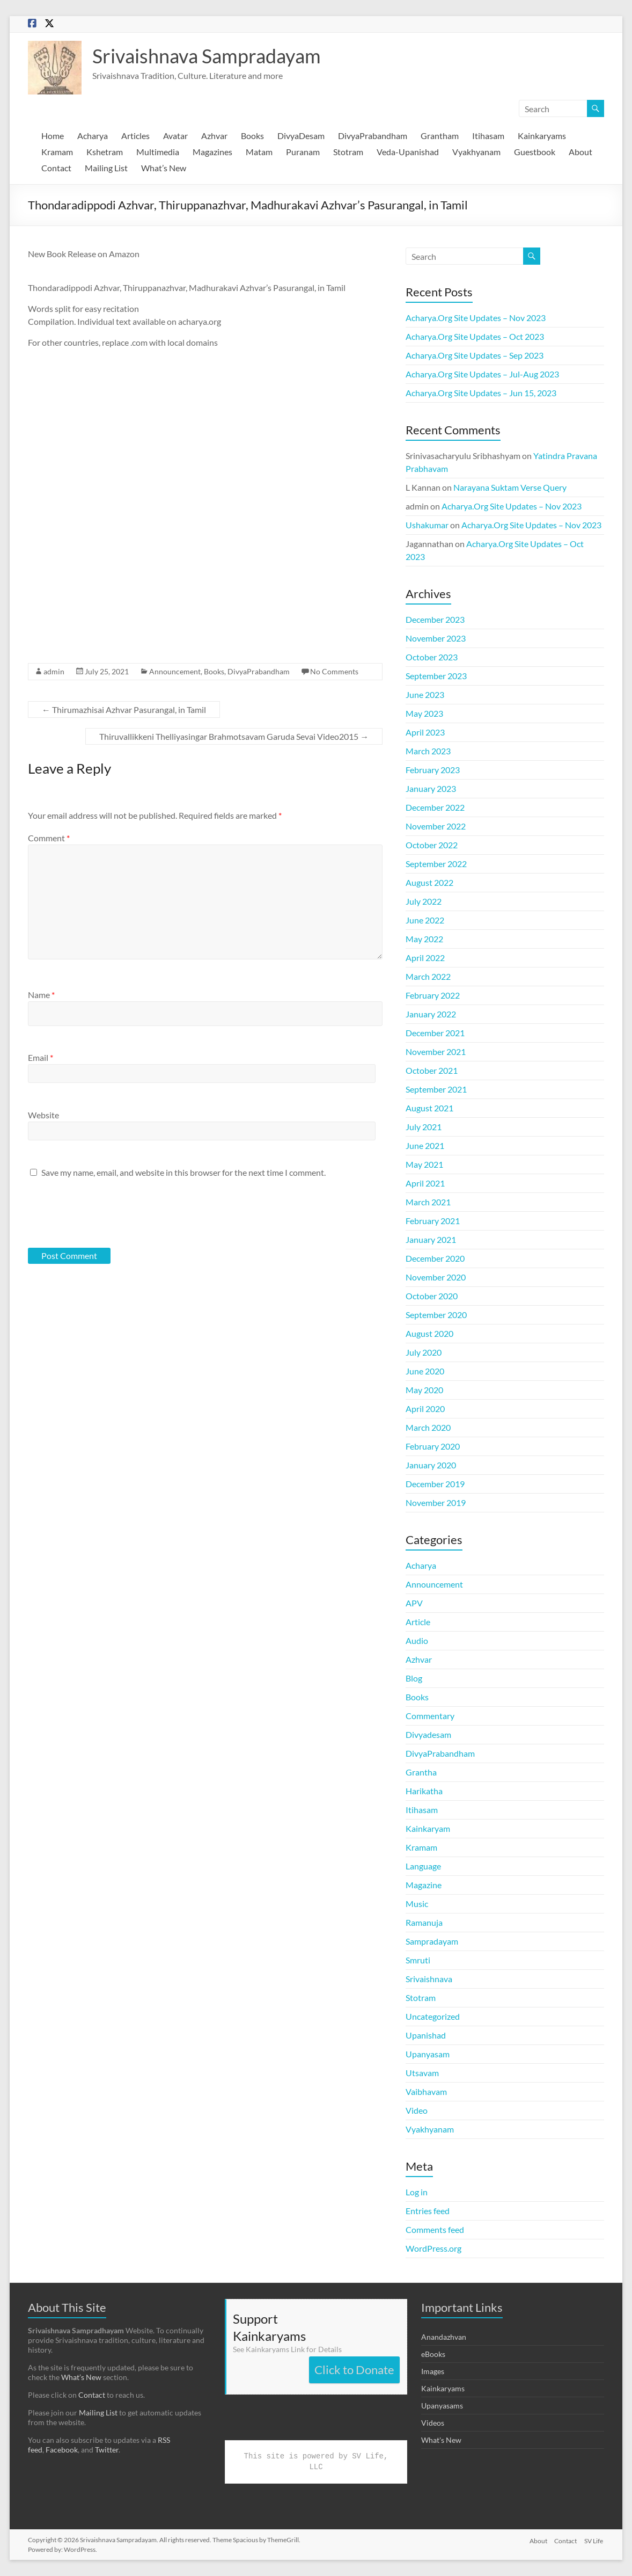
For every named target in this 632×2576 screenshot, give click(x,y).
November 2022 (436, 826)
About (580, 152)
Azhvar (214, 135)
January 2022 (431, 1014)
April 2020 (425, 1408)
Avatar (175, 135)
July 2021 (424, 1127)
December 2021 (435, 1033)
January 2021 (431, 1239)
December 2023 (435, 619)
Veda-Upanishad (408, 152)
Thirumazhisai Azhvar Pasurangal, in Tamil (124, 709)
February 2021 (433, 1221)
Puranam (303, 152)
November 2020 (436, 1277)
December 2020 (435, 1258)
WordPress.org (433, 2248)
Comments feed (435, 2229)
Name (41, 994)
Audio (417, 1640)
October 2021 (432, 1070)
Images (432, 2371)
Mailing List (106, 168)
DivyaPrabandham (372, 135)
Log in (417, 2192)
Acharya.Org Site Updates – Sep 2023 (474, 355)
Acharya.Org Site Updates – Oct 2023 (475, 336)
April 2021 (425, 1183)
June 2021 (425, 1145)
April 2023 (425, 732)
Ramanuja (424, 1922)
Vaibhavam (426, 2091)
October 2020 (432, 1296)
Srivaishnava (429, 1979)
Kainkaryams (542, 135)
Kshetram (104, 152)
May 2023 (424, 713)
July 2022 (424, 901)
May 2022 (424, 939)
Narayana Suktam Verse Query (510, 487)
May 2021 (424, 1164)
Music (417, 1903)
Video (417, 2110)
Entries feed (428, 2211)
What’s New (163, 168)
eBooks (433, 2354)
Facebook (62, 2449)
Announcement (175, 671)
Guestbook (534, 152)
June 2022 (425, 920)
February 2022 (433, 995)
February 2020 (433, 1446)
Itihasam (488, 135)
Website (43, 1115)
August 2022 (429, 882)
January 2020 (431, 1465)
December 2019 (435, 1484)
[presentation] (101, 1212)
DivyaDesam (301, 135)
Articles (135, 135)
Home (52, 135)
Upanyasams (442, 2405)
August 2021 (429, 1108)
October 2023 (432, 657)
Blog (414, 1678)
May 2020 (424, 1390)
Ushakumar (427, 525)
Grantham (440, 135)
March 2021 (428, 1202)
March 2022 (428, 976)
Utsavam (422, 2073)
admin (53, 671)
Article (418, 1622)
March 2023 (428, 751)
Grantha (421, 1772)
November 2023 (436, 638)
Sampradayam (432, 1941)
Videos (432, 2422)
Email (40, 1057)
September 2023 (436, 676)
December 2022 (435, 807)
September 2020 (436, 1314)
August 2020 (429, 1333)
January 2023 (431, 788)
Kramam (57, 152)
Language (423, 1866)
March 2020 (428, 1427)
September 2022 (436, 863)
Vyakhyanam (476, 152)
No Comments (334, 671)
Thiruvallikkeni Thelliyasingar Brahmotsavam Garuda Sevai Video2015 (234, 736)
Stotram (348, 152)
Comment (49, 838)
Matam (259, 152)
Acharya (92, 135)
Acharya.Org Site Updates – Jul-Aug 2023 (482, 374)
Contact (56, 168)
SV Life (594, 2540)
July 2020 (424, 1352)
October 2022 (432, 845)
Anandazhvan (443, 2336)
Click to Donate (354, 2369)
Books (252, 135)
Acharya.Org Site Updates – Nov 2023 (476, 317)
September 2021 (436, 1089)
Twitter (107, 2449)
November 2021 (436, 1051)
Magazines (212, 152)
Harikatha (424, 1791)
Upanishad (426, 2035)
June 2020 (425, 1371)
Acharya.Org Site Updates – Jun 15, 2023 (481, 393)
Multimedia (157, 152)
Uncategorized (433, 2016)
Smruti (418, 1960)
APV (414, 1603)
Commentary (430, 1716)
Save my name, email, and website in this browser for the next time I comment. (183, 1172)
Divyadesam (428, 1734)
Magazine (424, 1885)
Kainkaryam (428, 1828)
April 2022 (425, 957)
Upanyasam (428, 2054)
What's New (441, 2439)
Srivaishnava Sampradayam (206, 56)
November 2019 (436, 1502)
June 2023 (425, 694)
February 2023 (433, 770)
